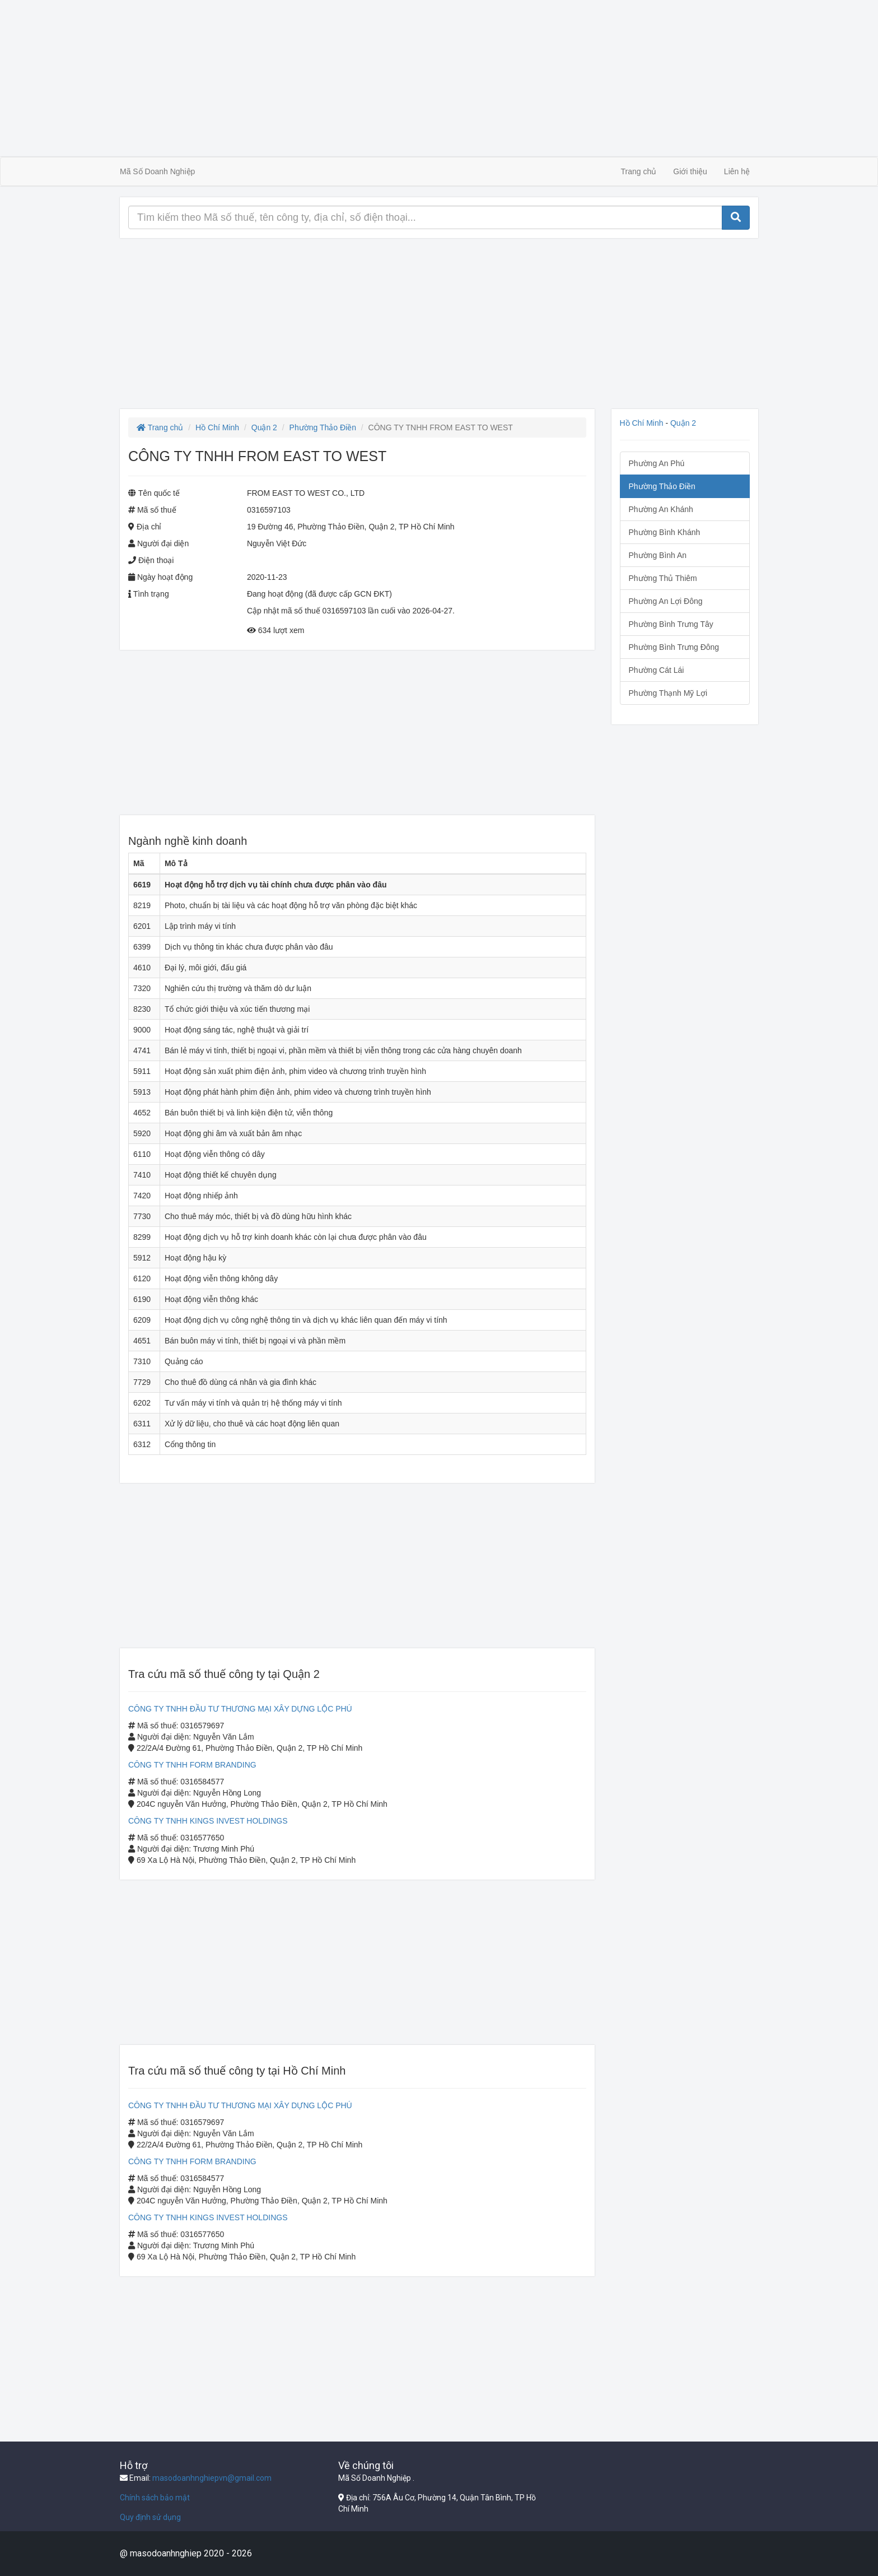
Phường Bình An (658, 555)
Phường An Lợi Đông (666, 601)
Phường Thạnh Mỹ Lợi (668, 693)
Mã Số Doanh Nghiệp (157, 171)
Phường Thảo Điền (322, 427)
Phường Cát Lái (656, 670)
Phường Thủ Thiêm (663, 578)
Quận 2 (264, 427)
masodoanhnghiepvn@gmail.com (212, 2477)
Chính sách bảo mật (155, 2497)
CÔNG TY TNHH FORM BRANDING (192, 1764)
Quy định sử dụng (150, 2517)
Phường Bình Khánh (664, 532)
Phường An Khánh (661, 509)
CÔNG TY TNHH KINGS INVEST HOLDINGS (207, 1820)
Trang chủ (639, 171)
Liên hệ (737, 171)
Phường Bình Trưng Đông (674, 647)
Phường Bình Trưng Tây (671, 624)
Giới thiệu (690, 171)
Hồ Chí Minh (217, 427)
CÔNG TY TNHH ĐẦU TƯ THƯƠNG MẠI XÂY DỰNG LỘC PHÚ (240, 1708)
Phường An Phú (657, 463)
